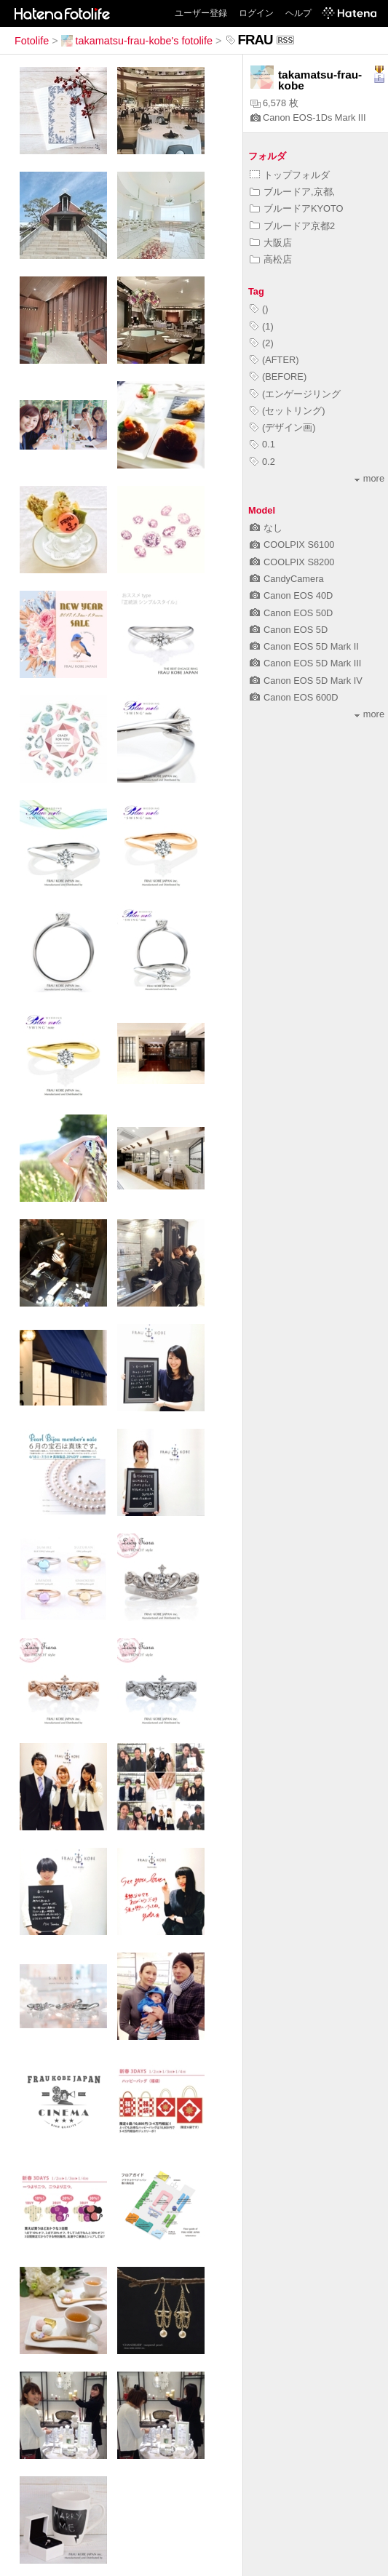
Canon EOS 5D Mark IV (306, 680)
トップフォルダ (290, 175)
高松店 (271, 259)
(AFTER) (274, 359)
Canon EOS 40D (291, 595)
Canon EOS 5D (289, 629)
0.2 (262, 461)
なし (266, 527)
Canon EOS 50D (291, 612)
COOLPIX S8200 (292, 562)
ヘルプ (298, 13)
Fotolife (32, 41)
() (259, 308)
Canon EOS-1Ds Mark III (308, 117)
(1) (262, 326)
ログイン (256, 13)
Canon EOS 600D (294, 697)
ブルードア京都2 (292, 225)
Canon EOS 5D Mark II (304, 646)
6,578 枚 (274, 102)
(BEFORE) (278, 376)
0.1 (262, 444)
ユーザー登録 (201, 13)
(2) (262, 343)
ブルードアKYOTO (297, 208)
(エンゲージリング (295, 393)
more (369, 478)
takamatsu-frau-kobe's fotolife (137, 41)
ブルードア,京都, (292, 191)
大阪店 (271, 242)
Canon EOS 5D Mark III (305, 663)
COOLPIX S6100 (292, 544)
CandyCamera (287, 578)
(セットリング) (287, 410)
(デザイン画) (283, 427)
